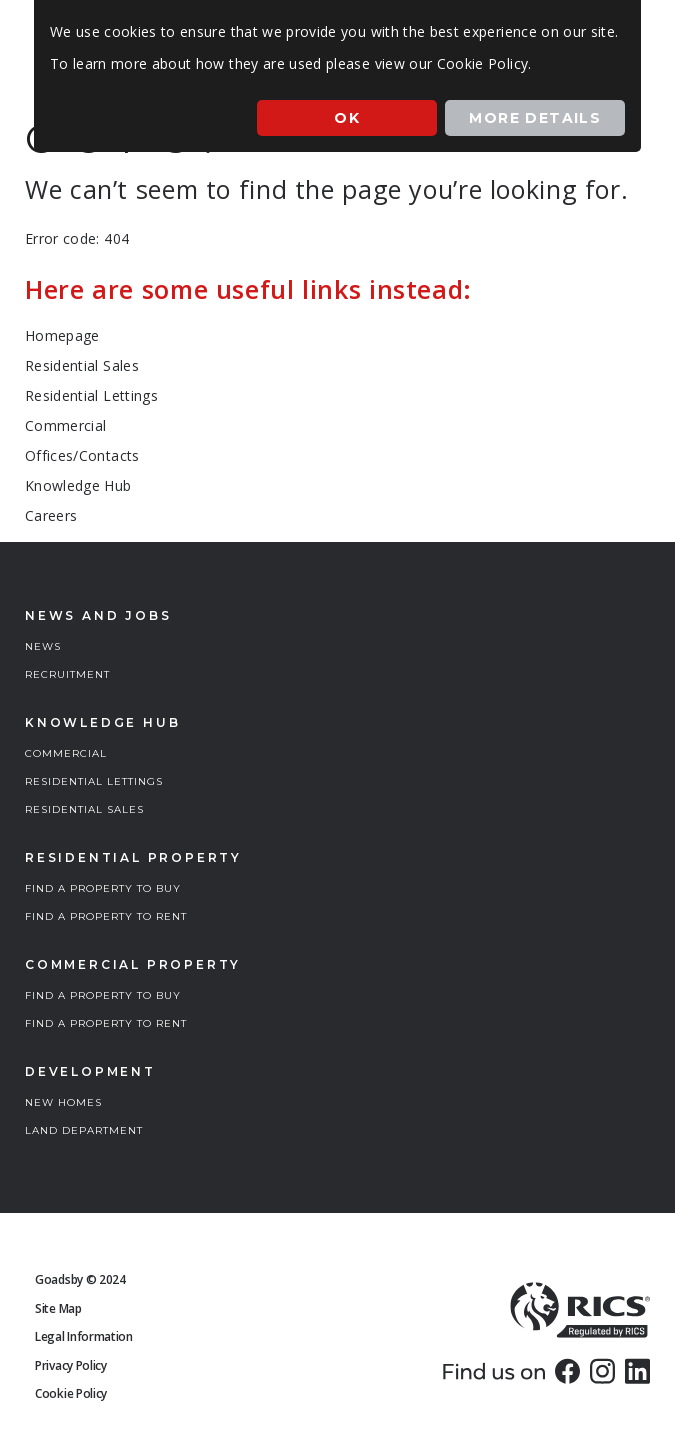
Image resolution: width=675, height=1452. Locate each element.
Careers (51, 515)
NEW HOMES (63, 1102)
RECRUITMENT (67, 674)
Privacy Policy (71, 1365)
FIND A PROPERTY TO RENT (106, 916)
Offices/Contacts (82, 455)
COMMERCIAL (66, 753)
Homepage (62, 335)
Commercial (66, 425)
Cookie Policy (71, 1393)
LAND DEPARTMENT (84, 1130)
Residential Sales (82, 365)
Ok (347, 118)
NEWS (43, 646)
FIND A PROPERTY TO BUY (103, 888)
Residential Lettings (91, 395)
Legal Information (84, 1336)
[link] (567, 1371)
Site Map (58, 1308)
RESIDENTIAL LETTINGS (94, 781)
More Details (535, 118)
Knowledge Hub (78, 485)
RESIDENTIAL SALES (84, 809)
